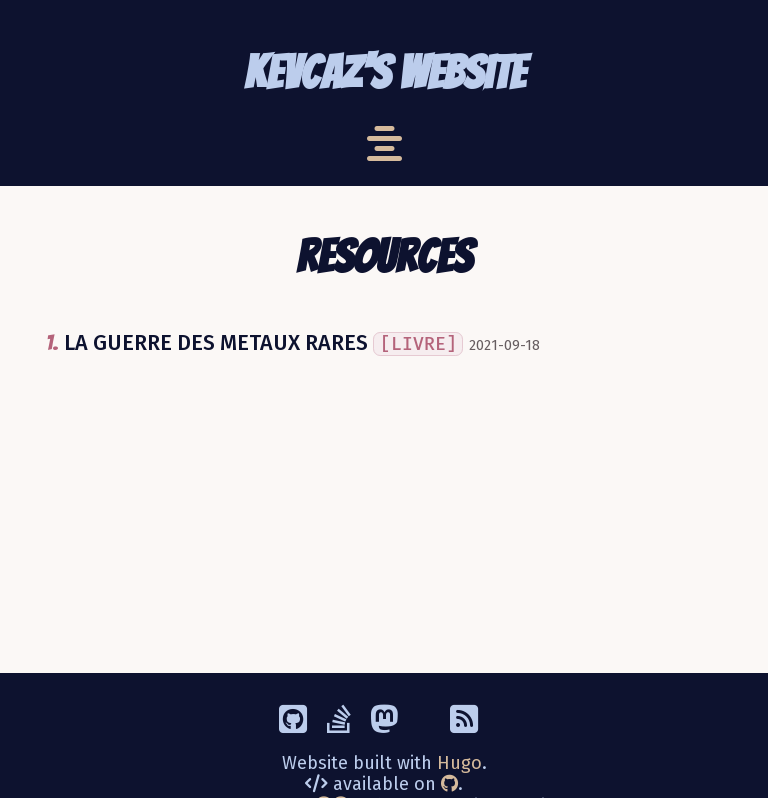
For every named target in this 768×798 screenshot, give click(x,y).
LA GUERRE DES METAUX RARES (263, 343)
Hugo (459, 763)
